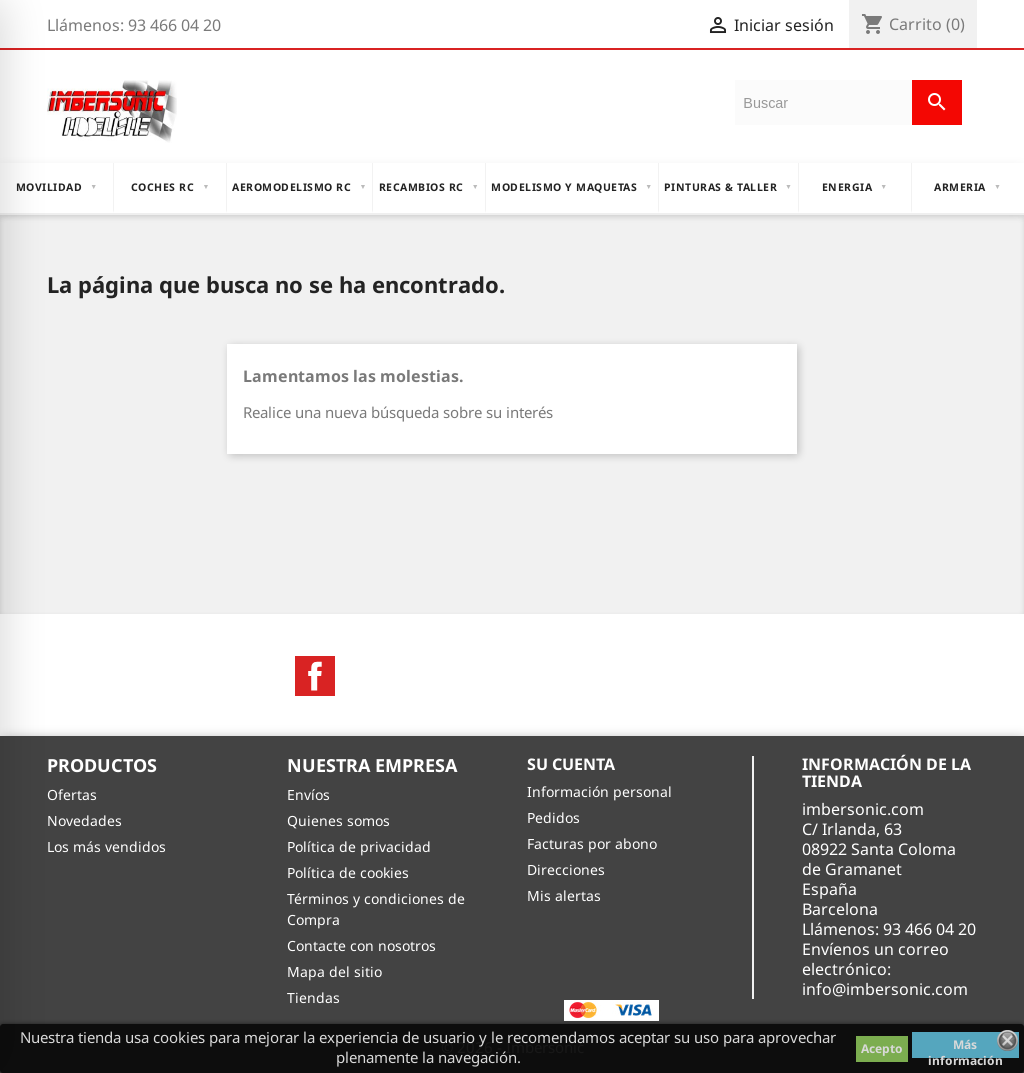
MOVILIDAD (57, 187)
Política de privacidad (359, 846)
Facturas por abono (592, 843)
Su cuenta (571, 764)
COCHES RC (170, 187)
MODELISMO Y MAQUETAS (571, 187)
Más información (965, 1047)
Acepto (882, 1048)
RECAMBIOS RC (429, 187)
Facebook (315, 676)
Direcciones (566, 869)
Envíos (308, 794)
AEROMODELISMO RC (299, 187)
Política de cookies (348, 872)
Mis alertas (564, 895)
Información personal (599, 791)
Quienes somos (338, 820)
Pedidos (553, 817)
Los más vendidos (106, 846)
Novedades (84, 820)
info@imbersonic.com (885, 989)
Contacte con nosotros (361, 945)
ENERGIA (855, 187)
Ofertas (72, 794)
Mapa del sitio (334, 971)
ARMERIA (967, 187)
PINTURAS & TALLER (728, 187)
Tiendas (313, 997)
